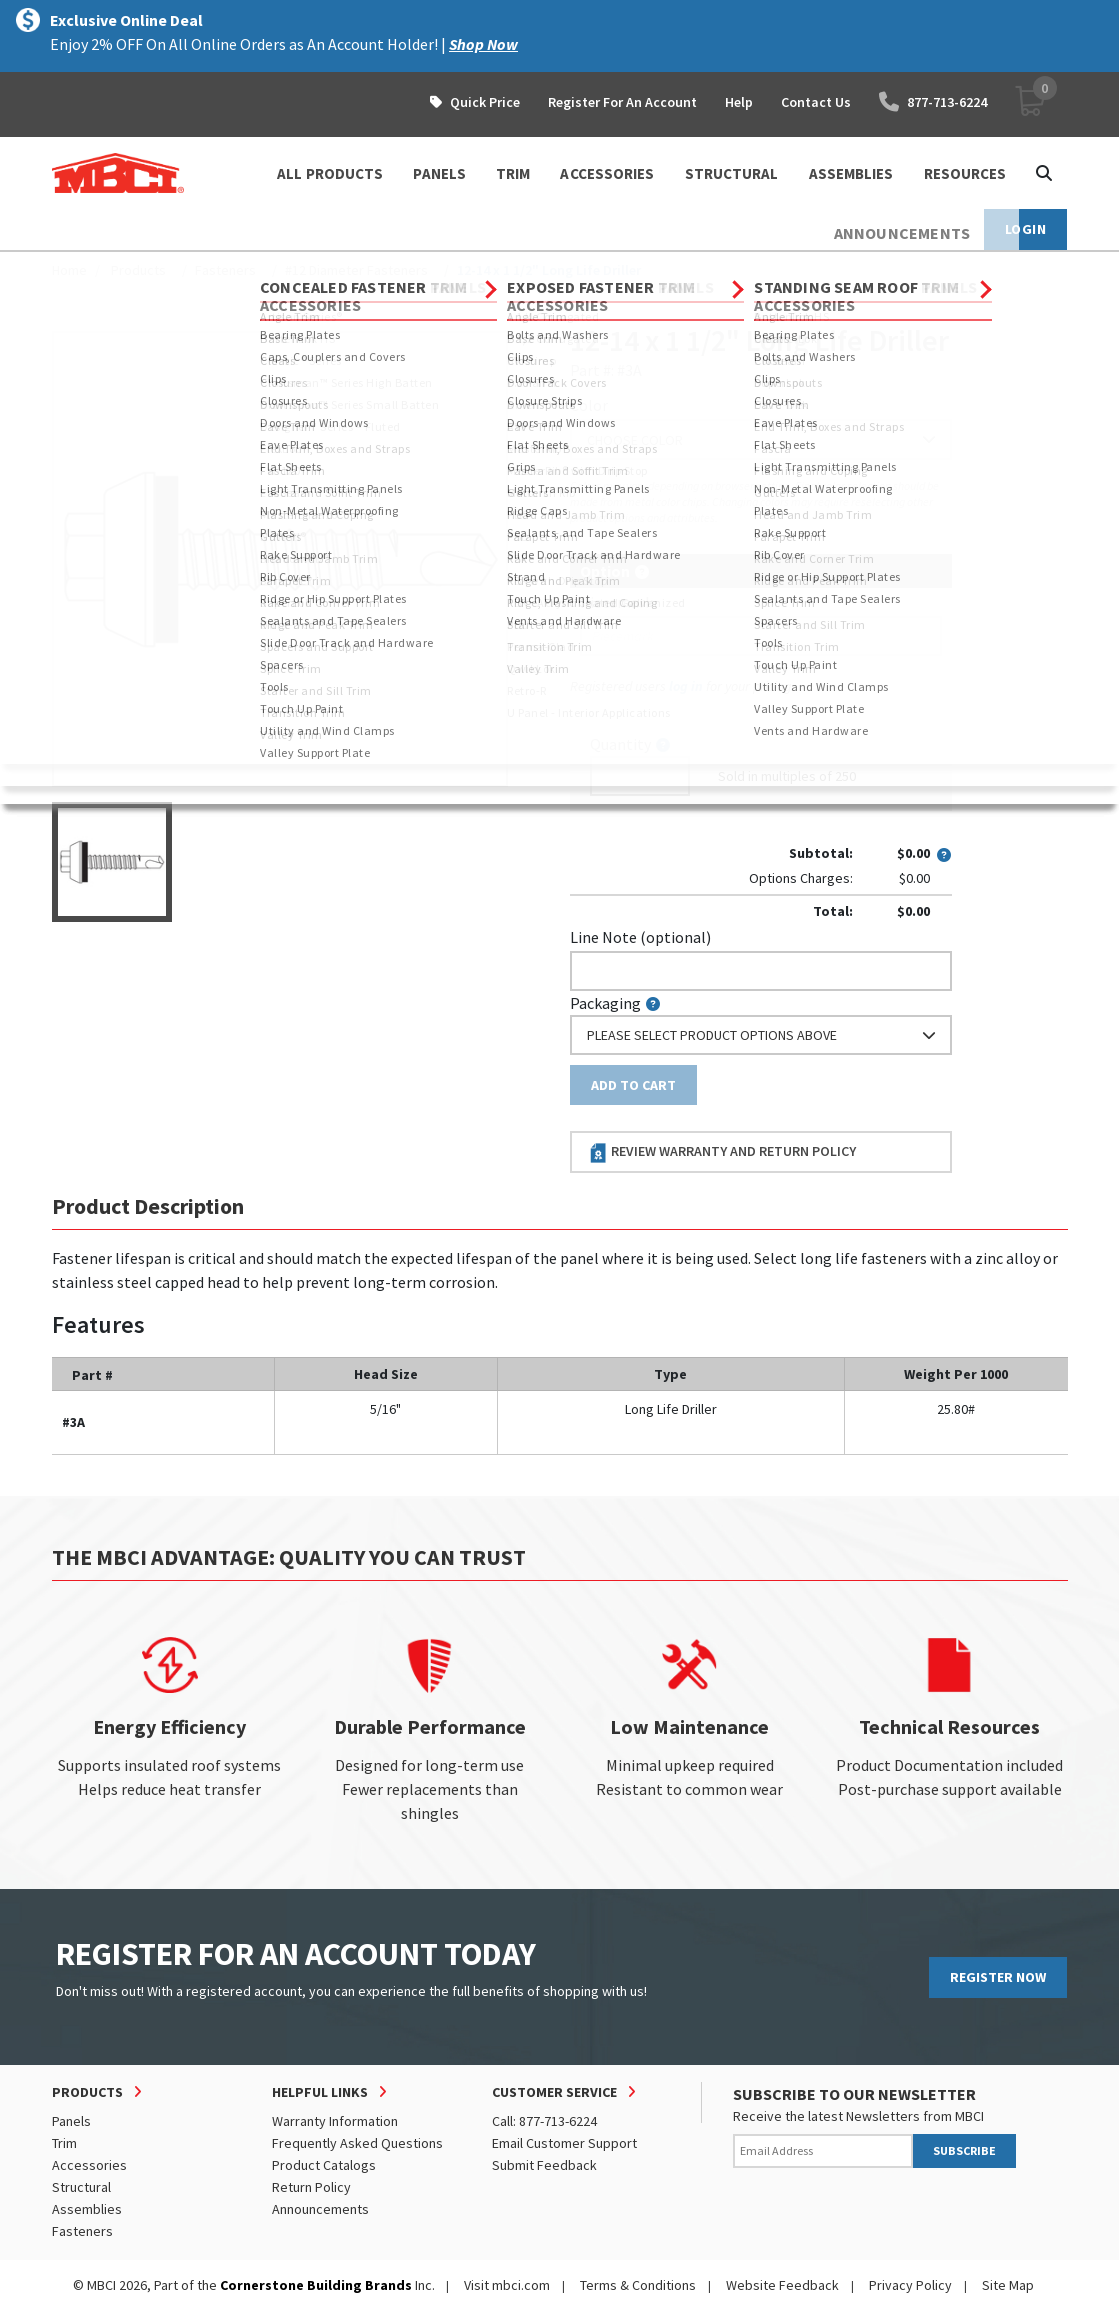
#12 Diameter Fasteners (356, 270)
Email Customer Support (564, 2143)
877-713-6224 (933, 102)
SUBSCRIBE (964, 2150)
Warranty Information (335, 2121)
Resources (965, 173)
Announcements (320, 2209)
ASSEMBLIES (851, 173)
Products (138, 270)
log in (686, 686)
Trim (64, 2143)
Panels (71, 2121)
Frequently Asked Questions (357, 2143)
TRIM (513, 173)
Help (739, 102)
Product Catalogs (324, 2165)
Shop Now (483, 44)
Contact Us (816, 102)
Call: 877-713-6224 (544, 2121)
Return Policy (311, 2187)
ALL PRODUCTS (330, 173)
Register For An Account (622, 102)
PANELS (439, 173)
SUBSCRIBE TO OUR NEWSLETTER (854, 2094)
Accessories (89, 2165)
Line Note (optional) (640, 937)
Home (69, 270)
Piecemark (616, 602)
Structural (81, 2187)
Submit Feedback (544, 2165)
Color (589, 405)
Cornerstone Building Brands (316, 2285)
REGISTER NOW (998, 1977)
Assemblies (87, 2209)
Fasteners (225, 270)
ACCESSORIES (607, 173)
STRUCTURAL (732, 173)
